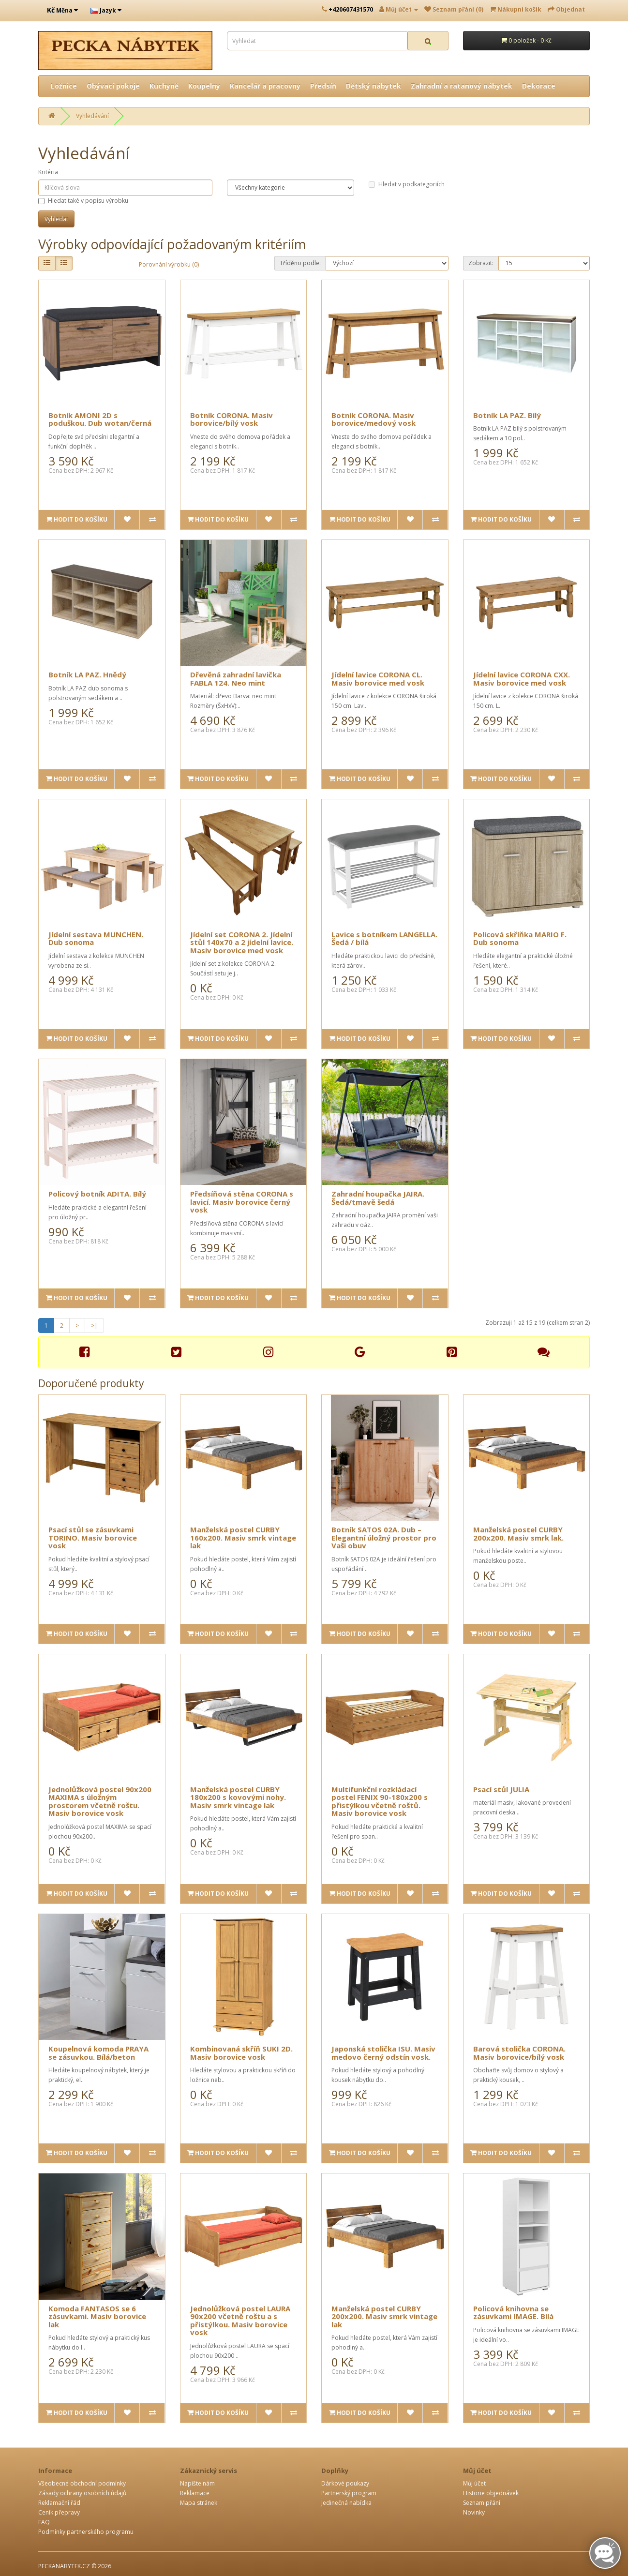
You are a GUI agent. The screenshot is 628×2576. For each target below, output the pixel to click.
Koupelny (204, 85)
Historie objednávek (491, 2493)
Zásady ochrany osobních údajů (82, 2493)
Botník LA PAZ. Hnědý (87, 674)
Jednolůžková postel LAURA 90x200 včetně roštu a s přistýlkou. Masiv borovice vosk (240, 2320)
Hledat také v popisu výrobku (83, 200)
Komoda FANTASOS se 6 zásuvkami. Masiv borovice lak (97, 2316)
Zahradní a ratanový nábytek (461, 85)
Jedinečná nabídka (346, 2503)
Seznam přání (481, 2503)
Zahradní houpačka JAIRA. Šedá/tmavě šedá (377, 1198)
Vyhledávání (92, 116)
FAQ (44, 2522)
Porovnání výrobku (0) (169, 264)
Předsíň (323, 85)
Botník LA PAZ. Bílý (507, 415)
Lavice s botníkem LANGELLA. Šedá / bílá (384, 938)
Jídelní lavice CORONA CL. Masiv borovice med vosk (377, 679)
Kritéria (48, 172)
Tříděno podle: (300, 263)
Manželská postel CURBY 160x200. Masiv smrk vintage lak (243, 1537)
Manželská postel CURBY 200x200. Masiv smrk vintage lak (384, 2316)
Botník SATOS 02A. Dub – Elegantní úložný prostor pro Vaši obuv (383, 1537)
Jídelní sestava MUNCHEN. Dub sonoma (95, 938)
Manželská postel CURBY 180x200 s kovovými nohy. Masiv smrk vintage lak (238, 1797)
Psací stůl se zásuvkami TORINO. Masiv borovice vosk (92, 1537)
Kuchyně (164, 85)
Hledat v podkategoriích (407, 184)
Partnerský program (348, 2493)
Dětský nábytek (373, 85)
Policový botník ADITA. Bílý (97, 1193)
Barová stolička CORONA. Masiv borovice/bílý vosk (519, 2053)
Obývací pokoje (113, 85)
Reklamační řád (59, 2503)
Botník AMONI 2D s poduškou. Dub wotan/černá (99, 419)
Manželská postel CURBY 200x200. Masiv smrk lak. (518, 1534)
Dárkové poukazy (345, 2483)
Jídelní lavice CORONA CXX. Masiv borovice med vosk (521, 679)
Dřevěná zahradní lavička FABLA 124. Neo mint (235, 679)
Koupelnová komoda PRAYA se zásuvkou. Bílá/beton (98, 2053)
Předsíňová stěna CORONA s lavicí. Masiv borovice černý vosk (241, 1201)
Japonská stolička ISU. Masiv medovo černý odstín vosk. (383, 2053)
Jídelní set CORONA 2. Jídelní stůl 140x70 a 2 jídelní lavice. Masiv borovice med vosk (241, 942)
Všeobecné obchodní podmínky (82, 2483)
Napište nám (197, 2483)
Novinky (474, 2512)
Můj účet (474, 2483)
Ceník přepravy (59, 2512)
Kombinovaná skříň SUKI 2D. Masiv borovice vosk (241, 2053)
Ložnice (64, 85)
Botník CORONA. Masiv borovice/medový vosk (373, 419)
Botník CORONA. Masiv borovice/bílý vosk (231, 419)
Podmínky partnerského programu (86, 2532)
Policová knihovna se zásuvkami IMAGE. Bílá (513, 2312)
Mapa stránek (198, 2503)
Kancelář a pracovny (265, 85)
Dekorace (538, 85)
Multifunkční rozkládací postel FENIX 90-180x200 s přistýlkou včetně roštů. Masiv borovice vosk (379, 1801)
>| (94, 1325)
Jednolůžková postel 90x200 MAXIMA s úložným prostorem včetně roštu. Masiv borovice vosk (99, 1801)
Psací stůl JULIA (501, 1789)
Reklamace (194, 2493)
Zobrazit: (480, 263)
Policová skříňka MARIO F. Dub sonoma (520, 938)
